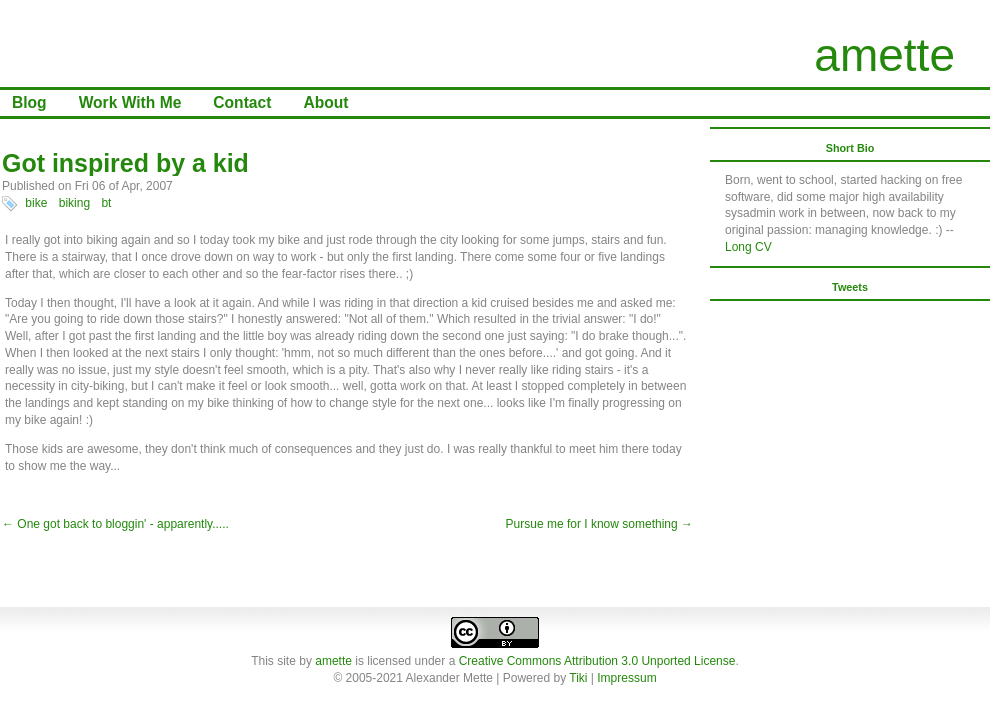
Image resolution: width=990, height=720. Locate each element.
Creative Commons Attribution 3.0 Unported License (597, 661)
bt (106, 203)
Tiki (578, 678)
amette (884, 55)
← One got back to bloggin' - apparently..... (115, 524)
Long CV (748, 247)
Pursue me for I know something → (599, 524)
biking (74, 203)
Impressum (626, 678)
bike (36, 203)
